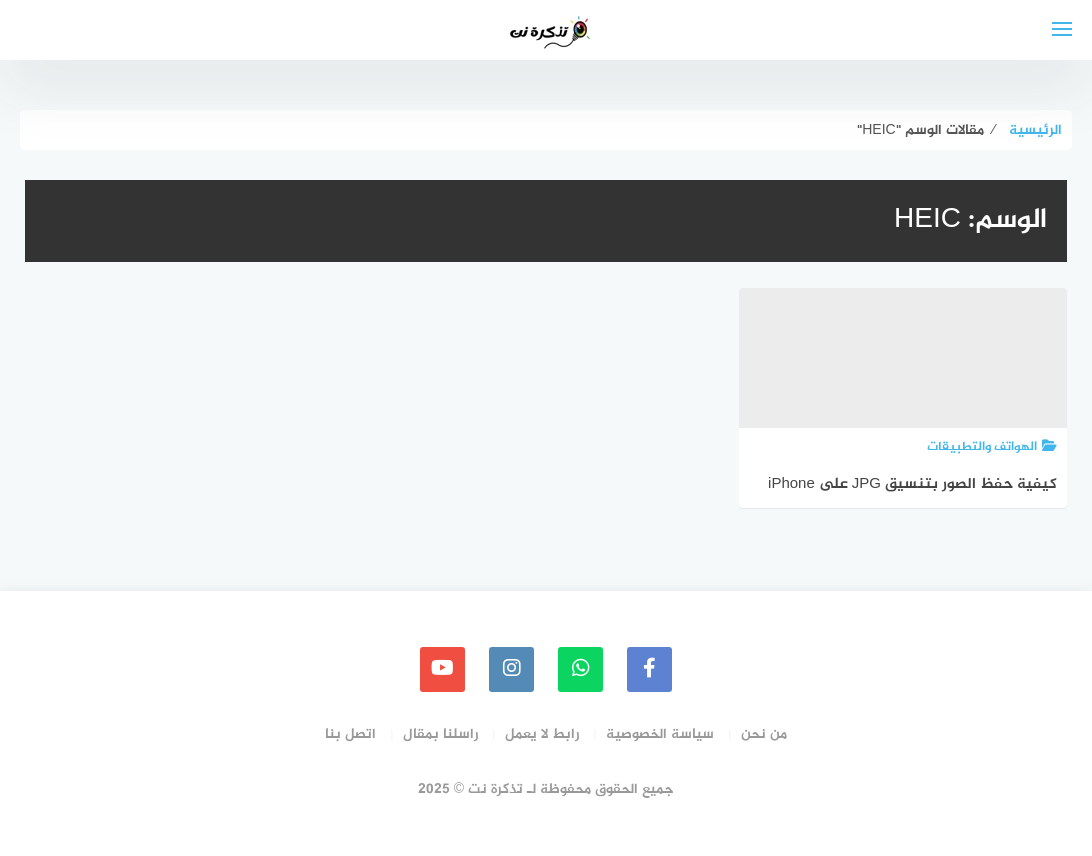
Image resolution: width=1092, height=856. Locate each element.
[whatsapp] (580, 669)
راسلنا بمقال (440, 734)
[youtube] (442, 669)
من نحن (764, 734)
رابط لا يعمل (542, 734)
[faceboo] (649, 669)
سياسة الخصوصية (660, 734)
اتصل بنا (350, 734)
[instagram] (511, 669)
